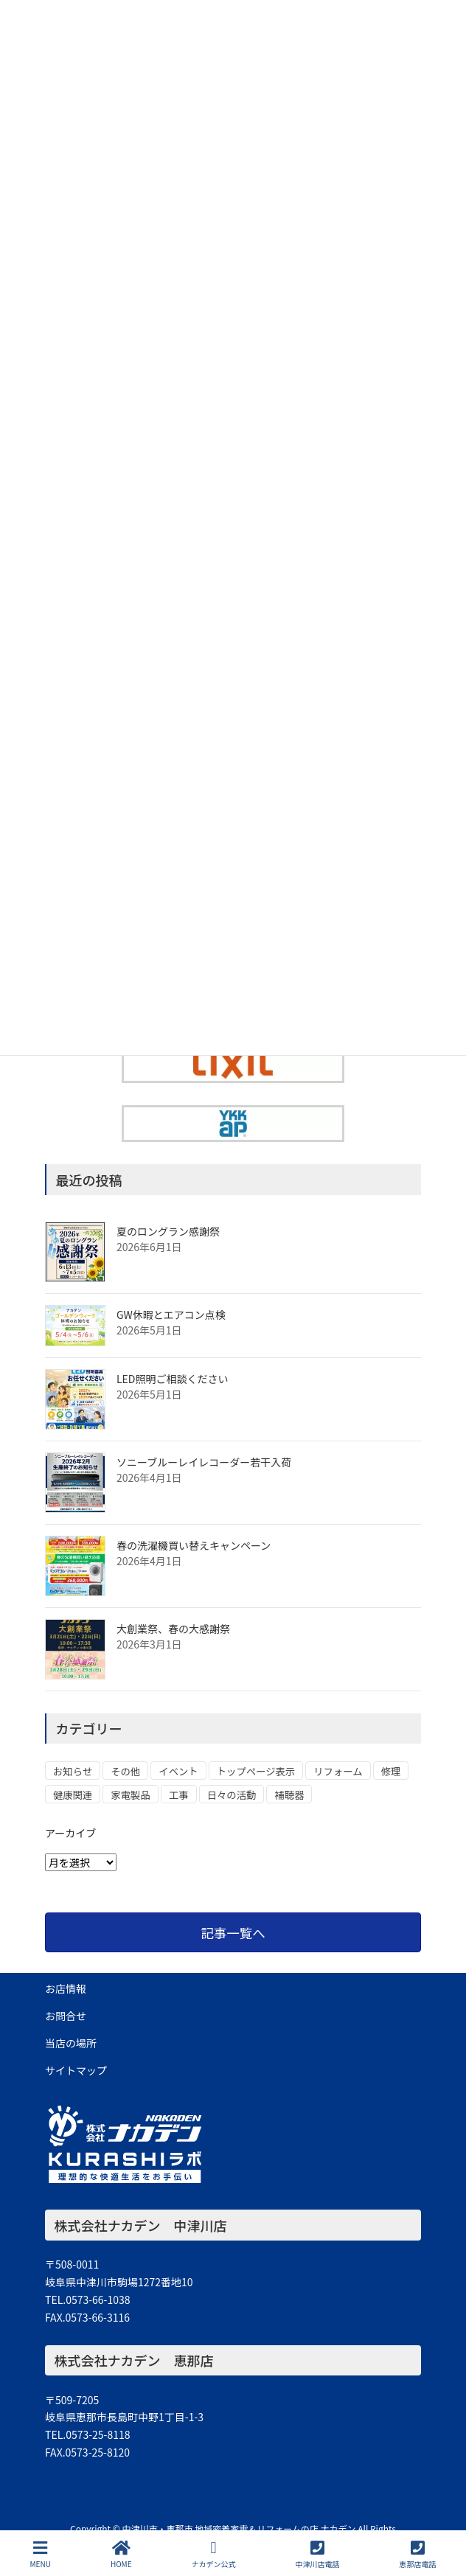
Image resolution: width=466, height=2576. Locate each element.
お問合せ (65, 2015)
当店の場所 (71, 2043)
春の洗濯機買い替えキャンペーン (193, 1545)
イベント (178, 1771)
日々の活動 (232, 1795)
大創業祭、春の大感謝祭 (173, 1628)
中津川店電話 (318, 2554)
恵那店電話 (417, 2554)
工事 (179, 1795)
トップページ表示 (256, 1771)
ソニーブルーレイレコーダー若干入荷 (203, 1462)
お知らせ (72, 1771)
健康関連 (72, 1795)
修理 (391, 1771)
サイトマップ (76, 2070)
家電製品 (130, 1795)
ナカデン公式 (214, 2554)
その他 (125, 1771)
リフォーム (337, 1771)
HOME (121, 2554)
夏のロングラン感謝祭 (168, 1231)
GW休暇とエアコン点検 (171, 1314)
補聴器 (289, 1795)
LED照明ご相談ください (172, 1378)
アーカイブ (70, 1832)
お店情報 (65, 1988)
